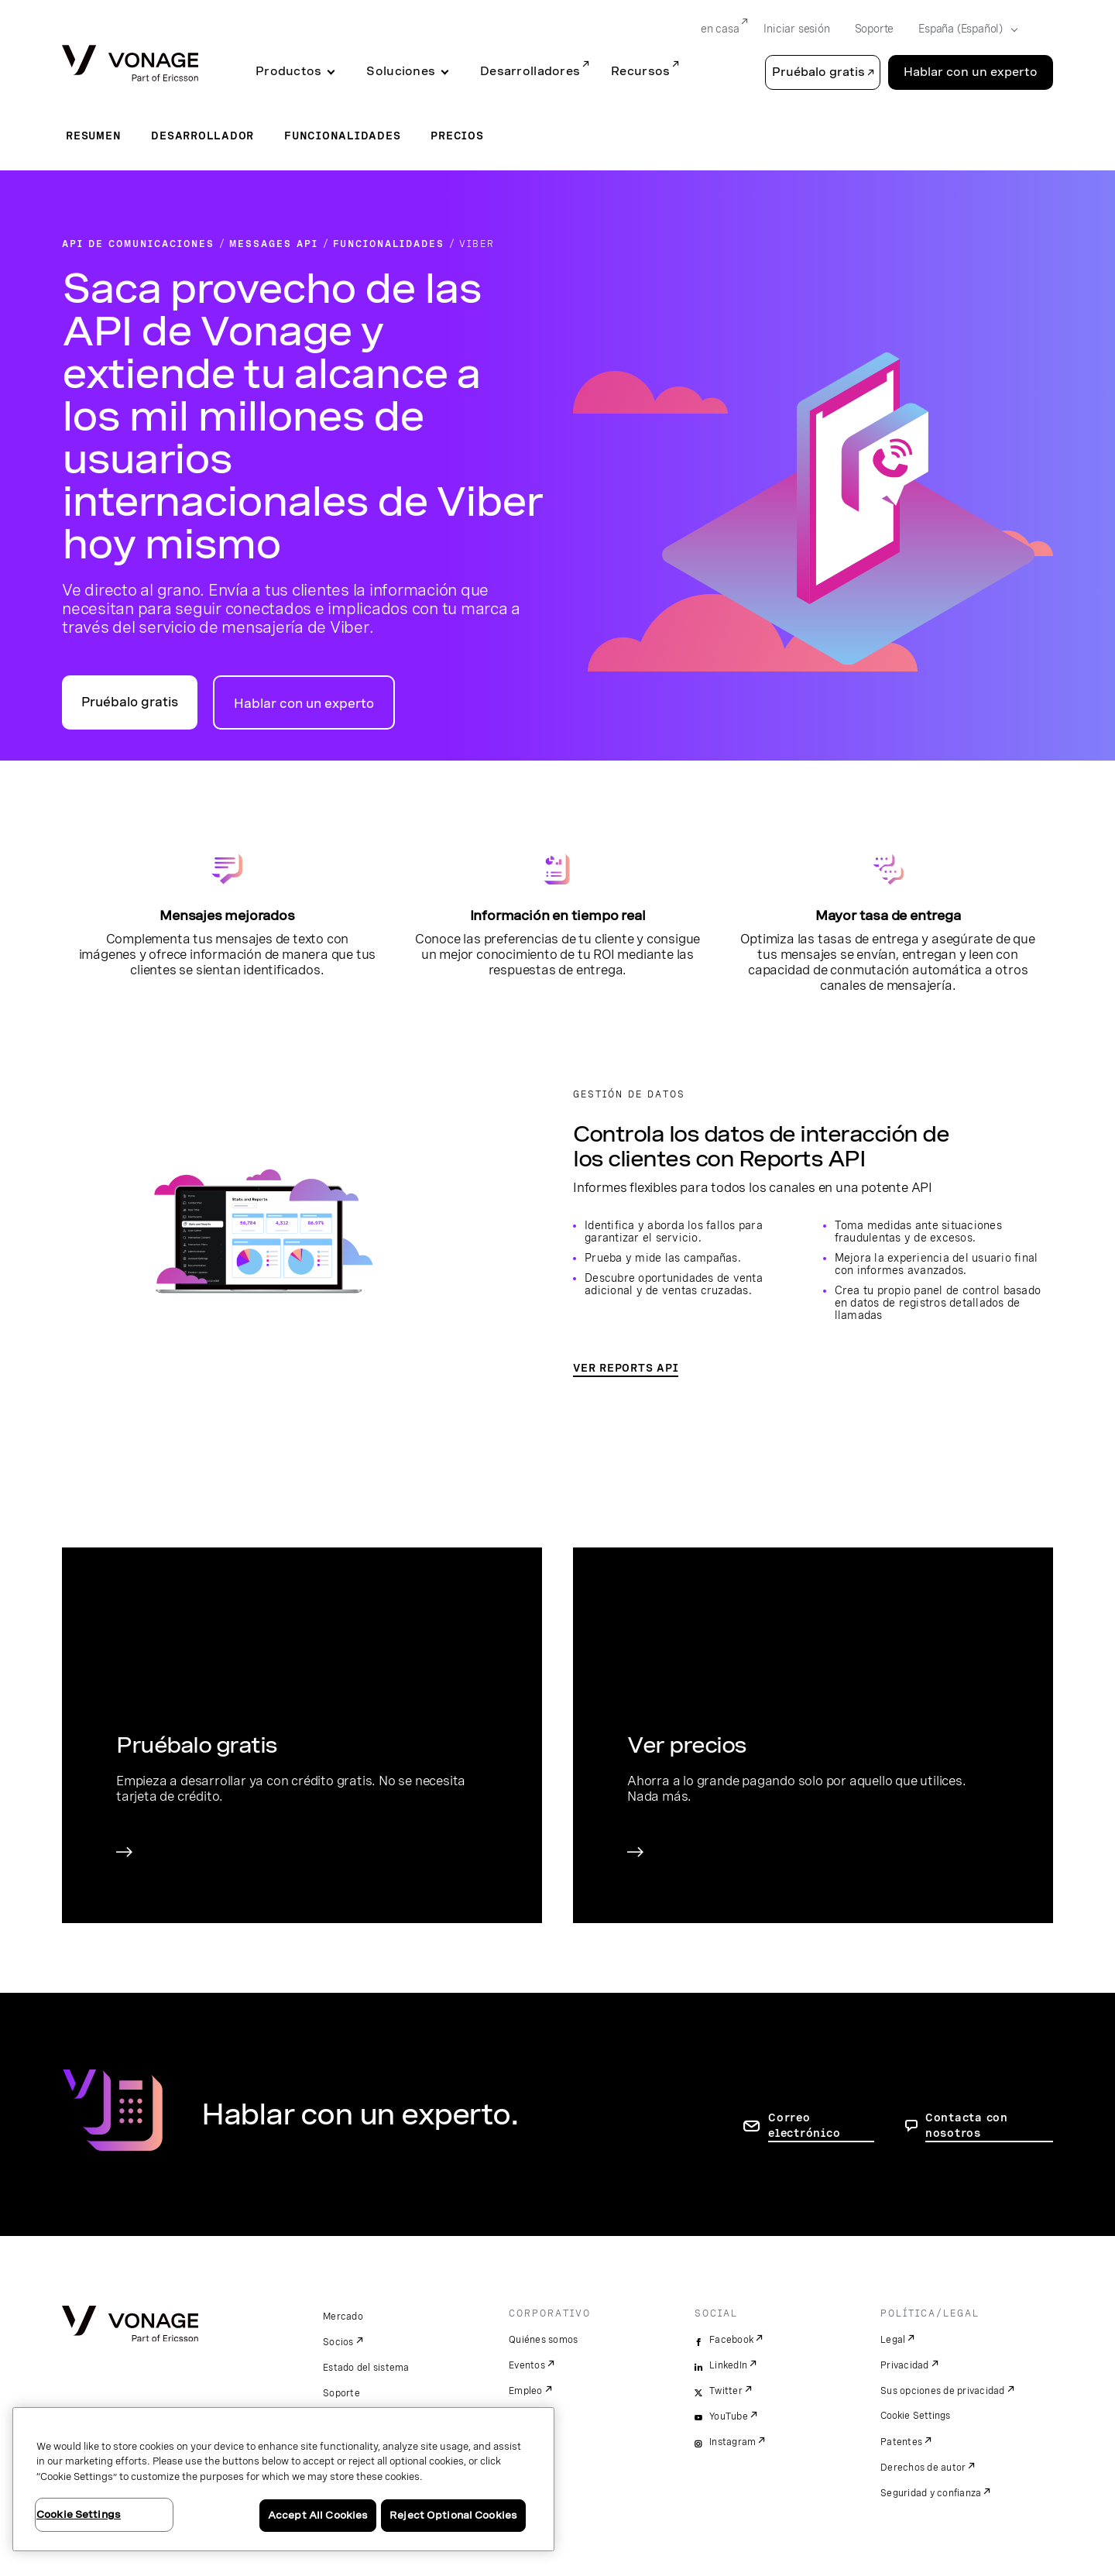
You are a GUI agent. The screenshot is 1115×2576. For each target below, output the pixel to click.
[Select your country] (963, 29)
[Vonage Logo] (130, 64)
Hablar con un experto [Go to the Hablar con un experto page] (971, 72)
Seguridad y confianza (930, 2493)
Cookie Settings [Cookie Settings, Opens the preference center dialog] (78, 2514)
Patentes (901, 2442)
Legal (892, 2339)
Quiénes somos (543, 2339)
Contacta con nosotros (966, 2125)
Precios (457, 135)
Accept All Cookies (318, 2515)
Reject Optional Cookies (453, 2515)
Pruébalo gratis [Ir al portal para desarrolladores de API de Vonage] (129, 702)
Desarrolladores (530, 71)
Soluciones (400, 71)
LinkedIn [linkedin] (728, 2365)
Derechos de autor (923, 2467)
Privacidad (904, 2365)
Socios (338, 2342)
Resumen (93, 135)
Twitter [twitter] (726, 2390)
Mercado (343, 2316)
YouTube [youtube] (728, 2416)
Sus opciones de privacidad (942, 2390)
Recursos (640, 71)
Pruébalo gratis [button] (818, 72)
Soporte (341, 2393)
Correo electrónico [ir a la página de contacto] (804, 2125)
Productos (288, 71)
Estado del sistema (366, 2367)
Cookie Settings (916, 2415)
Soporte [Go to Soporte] (874, 28)
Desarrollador (202, 135)
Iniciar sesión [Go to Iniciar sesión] (796, 28)
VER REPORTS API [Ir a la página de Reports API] (625, 1368)
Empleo (526, 2390)
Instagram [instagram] (732, 2442)
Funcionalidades (342, 135)
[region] (283, 2479)
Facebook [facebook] (731, 2339)
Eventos (527, 2365)
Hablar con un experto (304, 703)
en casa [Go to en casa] (720, 28)
